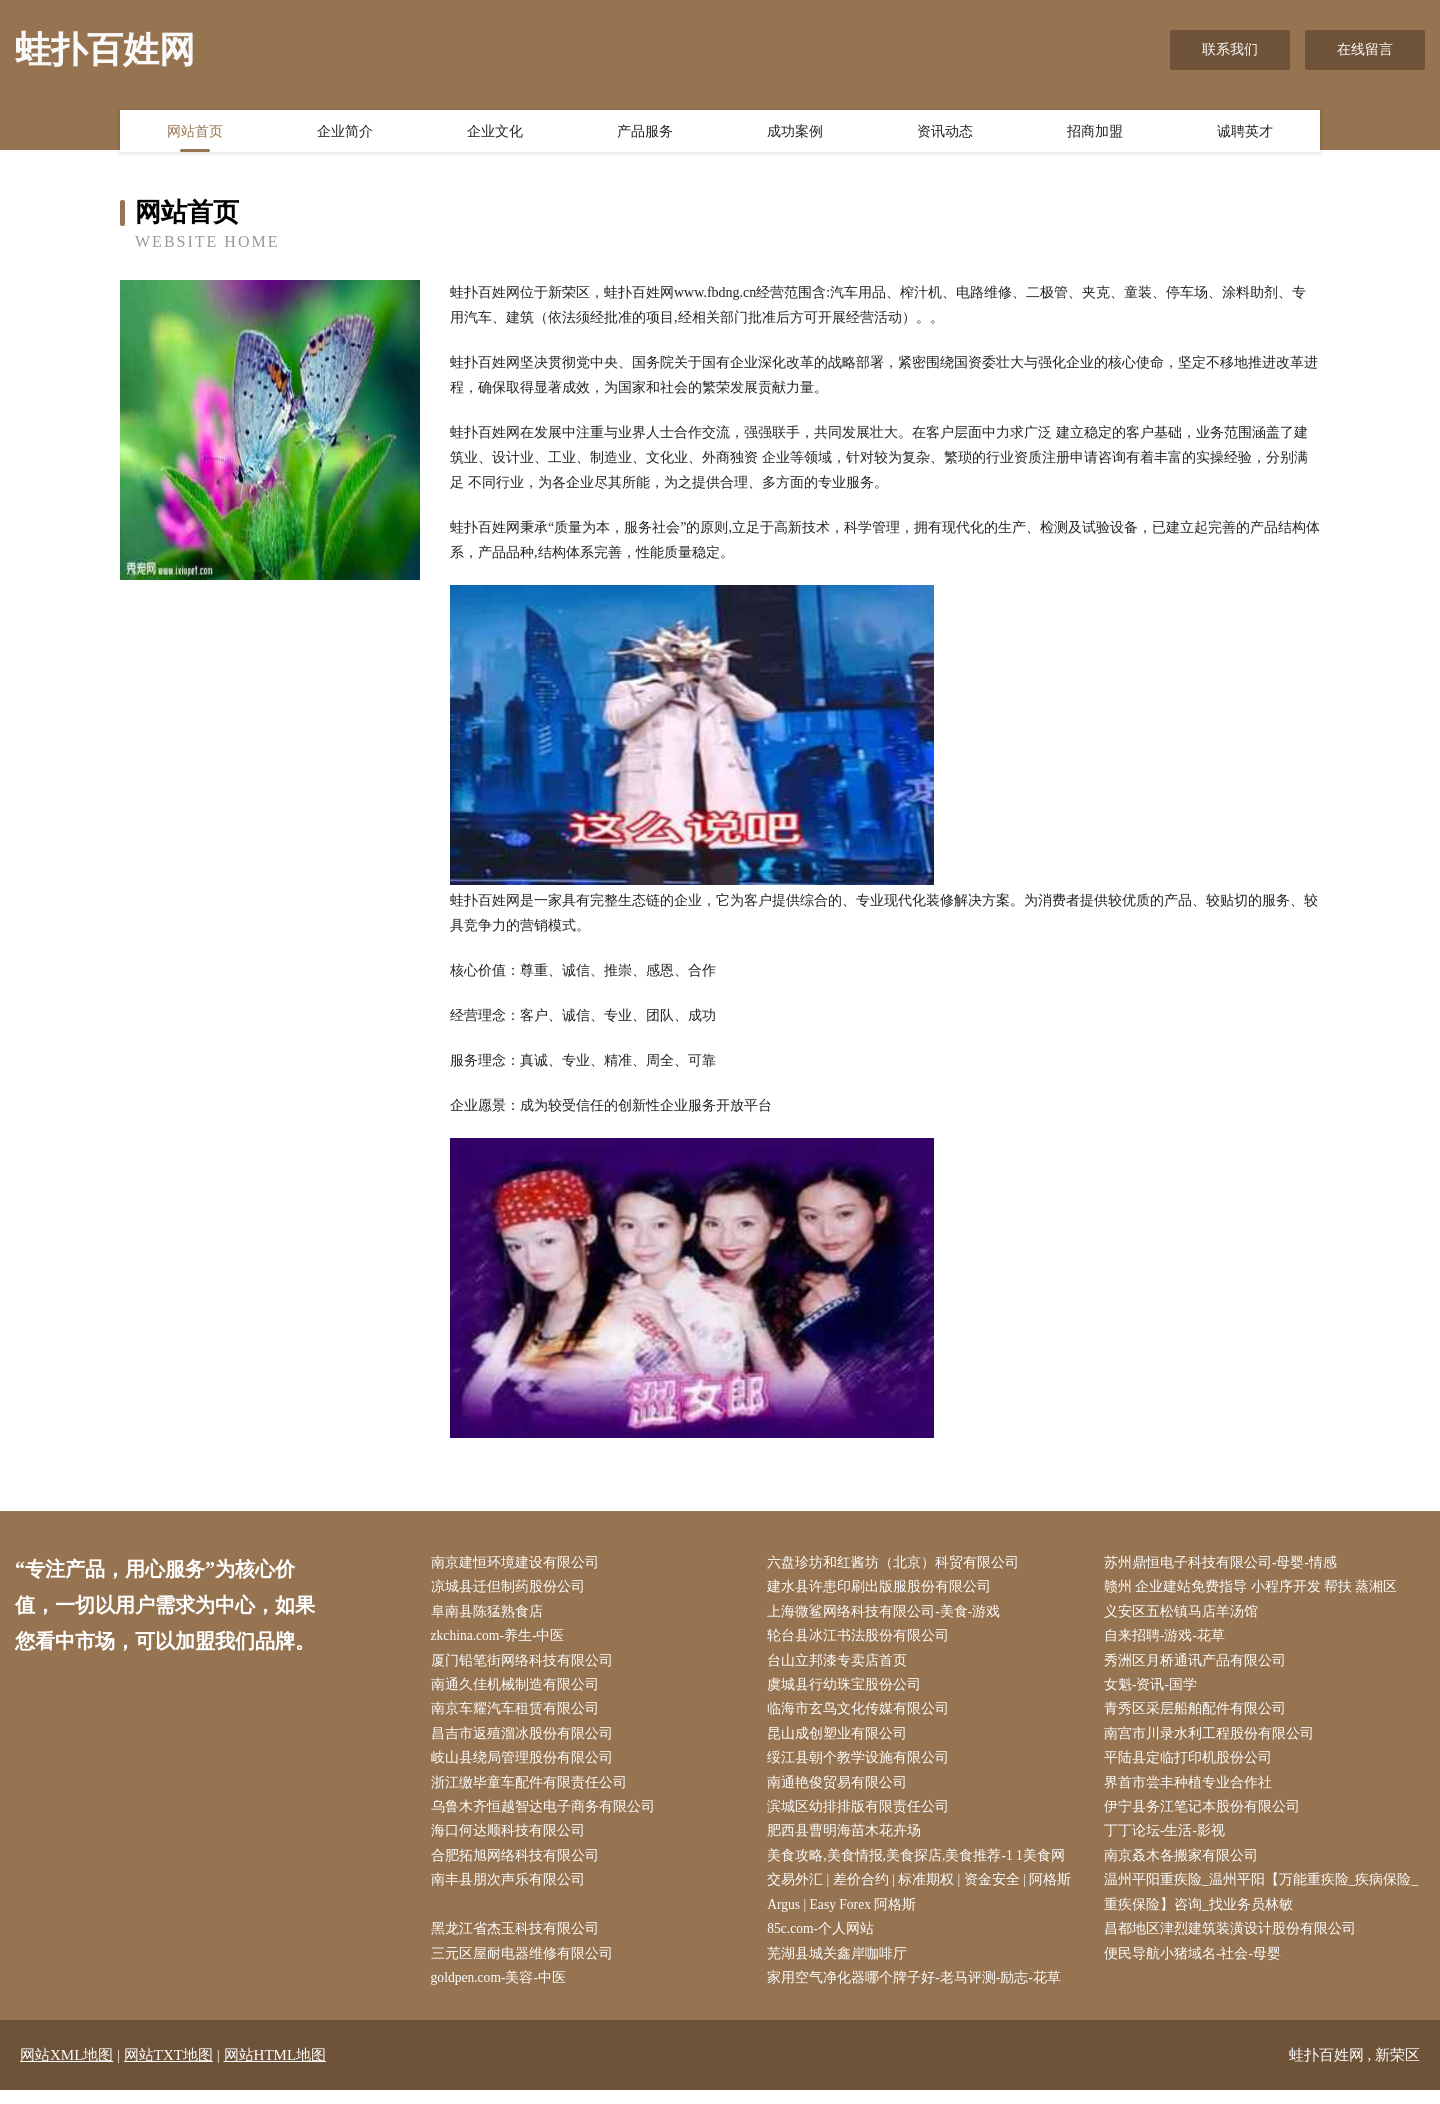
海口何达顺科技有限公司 (512, 1840)
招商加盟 (1095, 133)
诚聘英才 (1245, 133)
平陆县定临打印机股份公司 (1192, 1765)
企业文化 (495, 133)
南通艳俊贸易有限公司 (842, 1790)
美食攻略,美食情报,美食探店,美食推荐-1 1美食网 (921, 1865)
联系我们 (1230, 49)
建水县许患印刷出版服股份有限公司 (884, 1588)
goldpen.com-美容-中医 (504, 1991)
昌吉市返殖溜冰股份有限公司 (526, 1739)
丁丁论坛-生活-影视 (1168, 1840)
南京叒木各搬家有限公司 (1185, 1865)
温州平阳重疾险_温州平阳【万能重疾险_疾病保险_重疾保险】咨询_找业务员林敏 (1265, 1903)
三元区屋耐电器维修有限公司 (526, 1966)
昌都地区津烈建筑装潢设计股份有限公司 (1234, 1941)
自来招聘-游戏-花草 (1168, 1639)
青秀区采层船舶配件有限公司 (1199, 1714)
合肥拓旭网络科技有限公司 (519, 1865)
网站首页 (195, 133)
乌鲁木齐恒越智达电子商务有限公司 (547, 1815)
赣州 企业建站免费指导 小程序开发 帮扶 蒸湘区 (1255, 1588)
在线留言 (1365, 49)
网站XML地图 (66, 2069)
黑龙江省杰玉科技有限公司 (519, 1941)
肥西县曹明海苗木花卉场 (849, 1840)
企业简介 (345, 133)
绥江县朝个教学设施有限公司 (863, 1765)
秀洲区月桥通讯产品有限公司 (1199, 1664)
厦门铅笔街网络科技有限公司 (526, 1664)
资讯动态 (945, 133)
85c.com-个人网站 (826, 1941)
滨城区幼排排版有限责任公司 (863, 1815)
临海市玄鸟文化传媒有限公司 (863, 1714)
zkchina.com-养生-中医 (503, 1639)
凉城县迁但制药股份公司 (512, 1588)
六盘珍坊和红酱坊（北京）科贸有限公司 (898, 1563)
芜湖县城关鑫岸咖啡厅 (842, 1966)
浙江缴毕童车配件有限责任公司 (533, 1790)
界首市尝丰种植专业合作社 (1192, 1790)
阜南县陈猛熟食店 (491, 1613)
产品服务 (645, 133)
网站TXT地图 (168, 2069)
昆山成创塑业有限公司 (842, 1739)
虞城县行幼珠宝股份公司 (849, 1689)
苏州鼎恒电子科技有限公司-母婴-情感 (1224, 1563)
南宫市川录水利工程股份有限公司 (1213, 1739)
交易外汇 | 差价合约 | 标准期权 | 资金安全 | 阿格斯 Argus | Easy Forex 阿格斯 (924, 1903)
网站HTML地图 (275, 2069)
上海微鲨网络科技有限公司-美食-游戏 (888, 1613)
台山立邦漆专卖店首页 (842, 1664)
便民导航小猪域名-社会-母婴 (1196, 1966)
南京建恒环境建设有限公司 (519, 1563)
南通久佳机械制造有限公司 (519, 1689)
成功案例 (795, 133)
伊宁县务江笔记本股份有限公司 (1206, 1815)
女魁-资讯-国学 (1154, 1689)
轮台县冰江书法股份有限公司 (863, 1639)
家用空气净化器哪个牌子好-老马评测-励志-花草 (919, 1991)
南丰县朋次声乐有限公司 (512, 1890)
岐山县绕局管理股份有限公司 (526, 1765)
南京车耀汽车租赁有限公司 (519, 1714)
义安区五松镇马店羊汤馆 (1185, 1613)
